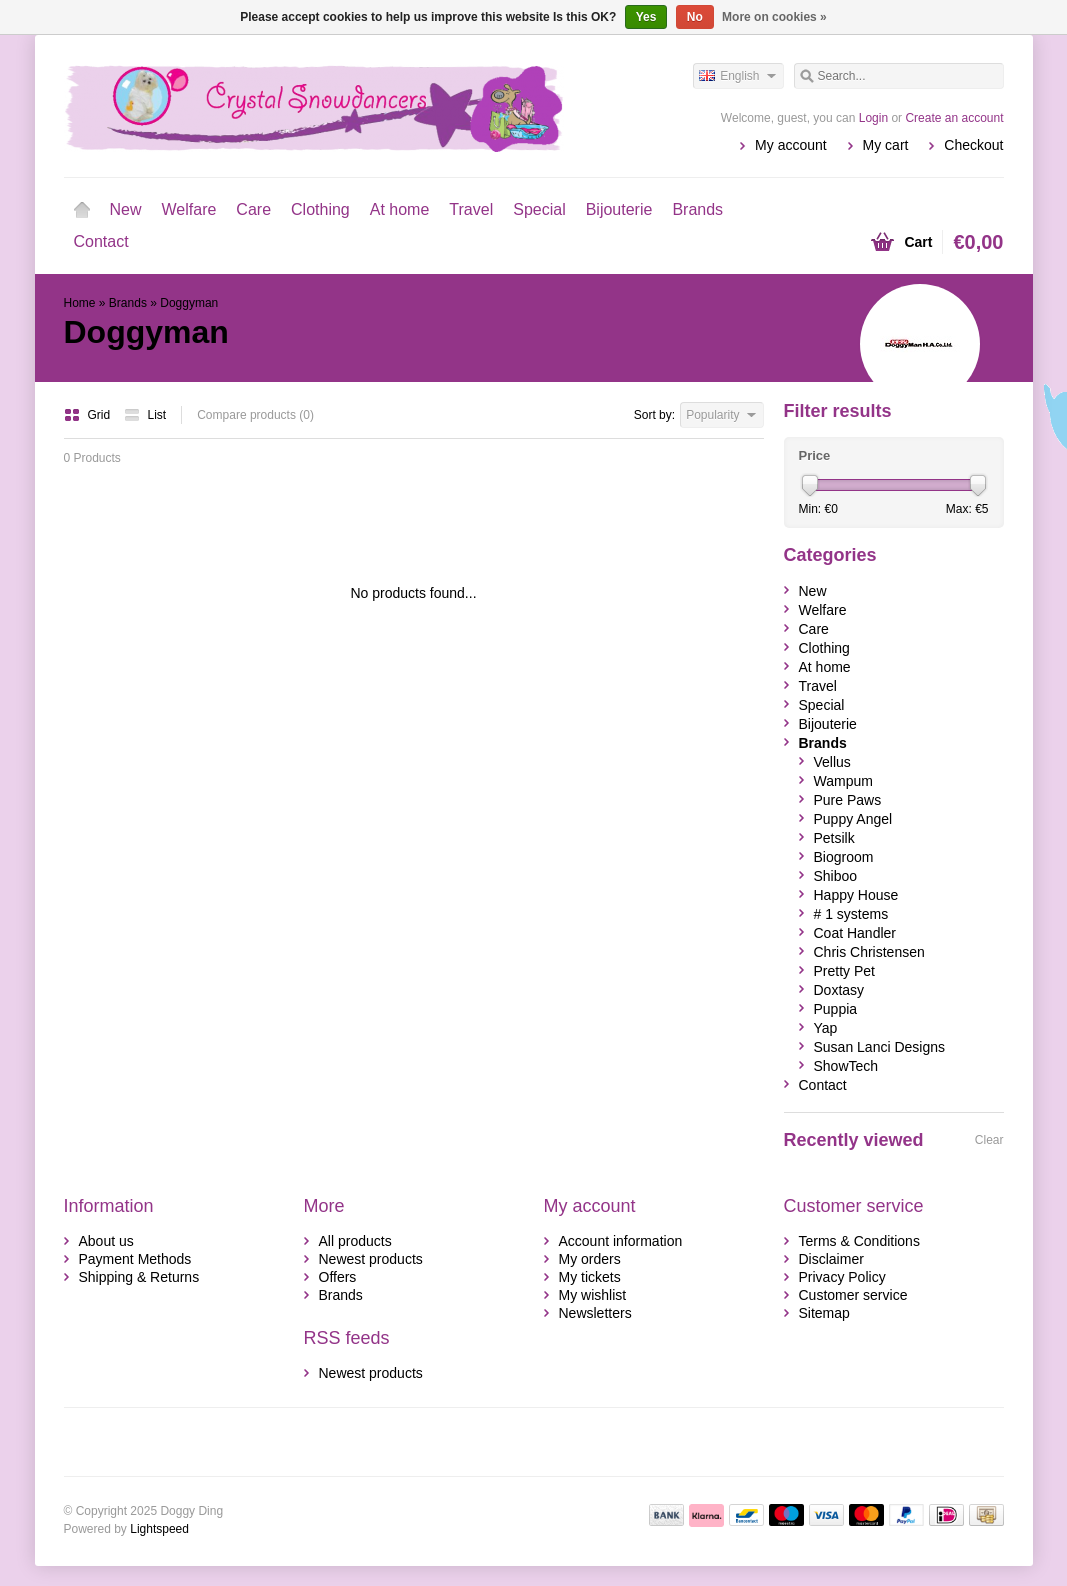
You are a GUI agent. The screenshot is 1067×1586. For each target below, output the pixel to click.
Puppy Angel (853, 819)
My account (791, 145)
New (126, 209)
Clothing (320, 209)
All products (355, 1241)
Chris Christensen (869, 952)
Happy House (856, 895)
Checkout (973, 145)
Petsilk (834, 838)
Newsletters (595, 1313)
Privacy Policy (842, 1277)
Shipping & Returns (139, 1277)
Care (253, 209)
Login (873, 118)
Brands (697, 209)
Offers (338, 1277)
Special (539, 209)
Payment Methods (135, 1259)
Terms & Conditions (859, 1241)
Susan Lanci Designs (880, 1047)
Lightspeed (159, 1529)
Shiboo (836, 876)
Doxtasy (839, 990)
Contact (101, 241)
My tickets (590, 1277)
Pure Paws (848, 800)
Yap (826, 1028)
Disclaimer (831, 1259)
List (145, 415)
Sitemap (824, 1313)
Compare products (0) (255, 415)
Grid (89, 415)
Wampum (843, 781)
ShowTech (846, 1066)
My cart (886, 145)
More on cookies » (774, 17)
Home (82, 210)
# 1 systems (851, 914)
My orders (590, 1259)
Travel (471, 209)
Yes (646, 17)
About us (106, 1241)
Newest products (371, 1259)
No (695, 17)
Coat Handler (855, 933)
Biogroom (844, 857)
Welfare (189, 209)
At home (400, 209)
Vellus (832, 762)
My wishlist (593, 1295)
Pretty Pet (844, 971)
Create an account (954, 118)
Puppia (836, 1009)
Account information (621, 1241)
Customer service (853, 1295)
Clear (989, 1140)
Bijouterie (619, 209)
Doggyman (189, 303)
